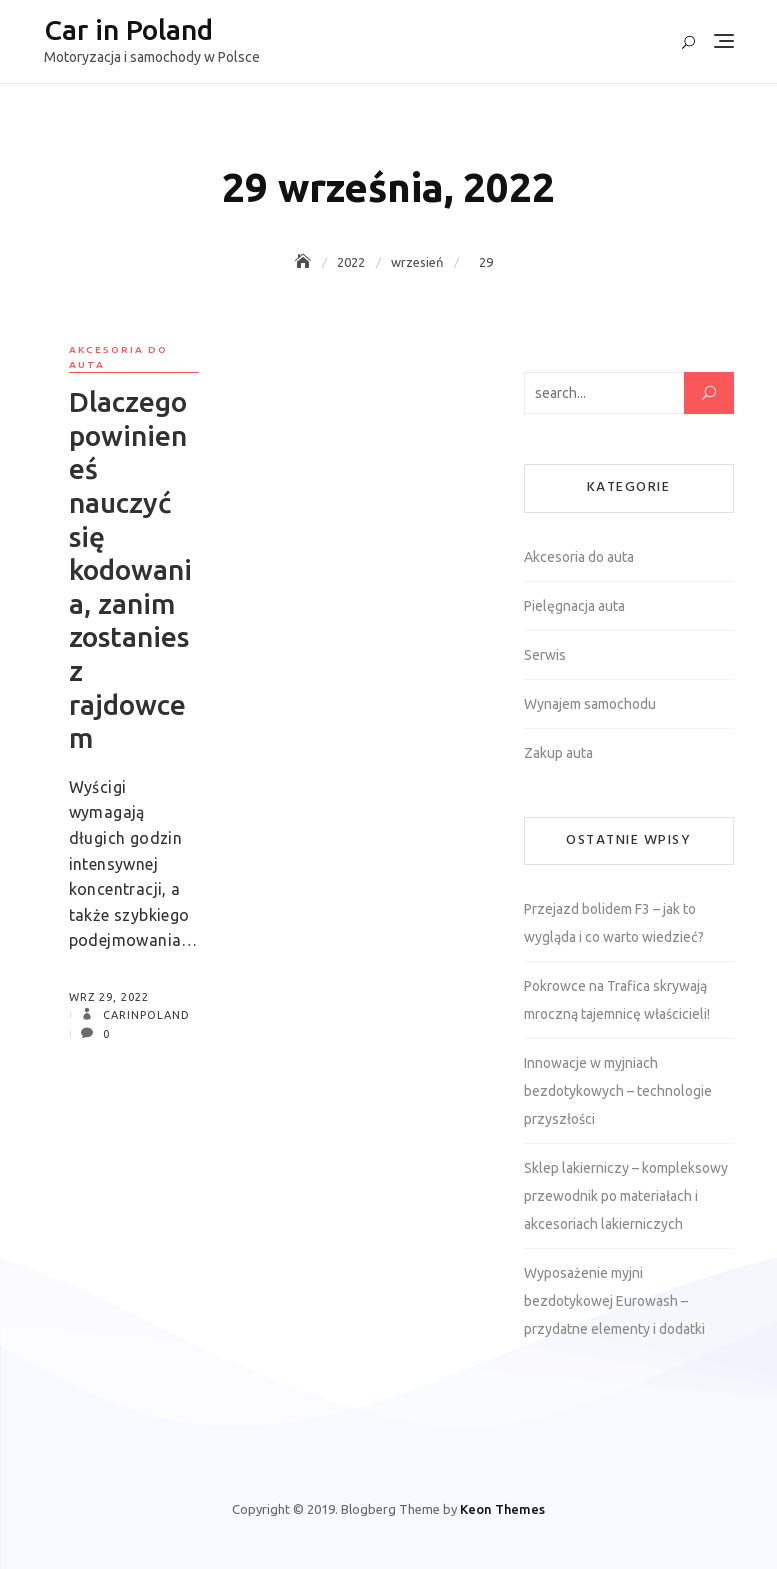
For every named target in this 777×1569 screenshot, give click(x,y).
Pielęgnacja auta (574, 606)
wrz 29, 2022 (109, 997)
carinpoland (144, 1015)
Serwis (545, 655)
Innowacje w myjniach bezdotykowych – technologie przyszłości (618, 1091)
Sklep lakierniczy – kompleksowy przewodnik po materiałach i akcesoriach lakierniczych (626, 1196)
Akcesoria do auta (118, 357)
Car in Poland (128, 29)
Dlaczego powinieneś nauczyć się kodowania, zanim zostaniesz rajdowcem (130, 569)
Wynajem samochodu (590, 704)
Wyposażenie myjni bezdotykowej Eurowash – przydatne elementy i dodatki (614, 1301)
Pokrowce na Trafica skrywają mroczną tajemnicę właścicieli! (617, 1000)
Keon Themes (502, 1509)
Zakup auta (558, 753)
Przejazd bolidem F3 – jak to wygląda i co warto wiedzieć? (614, 923)
